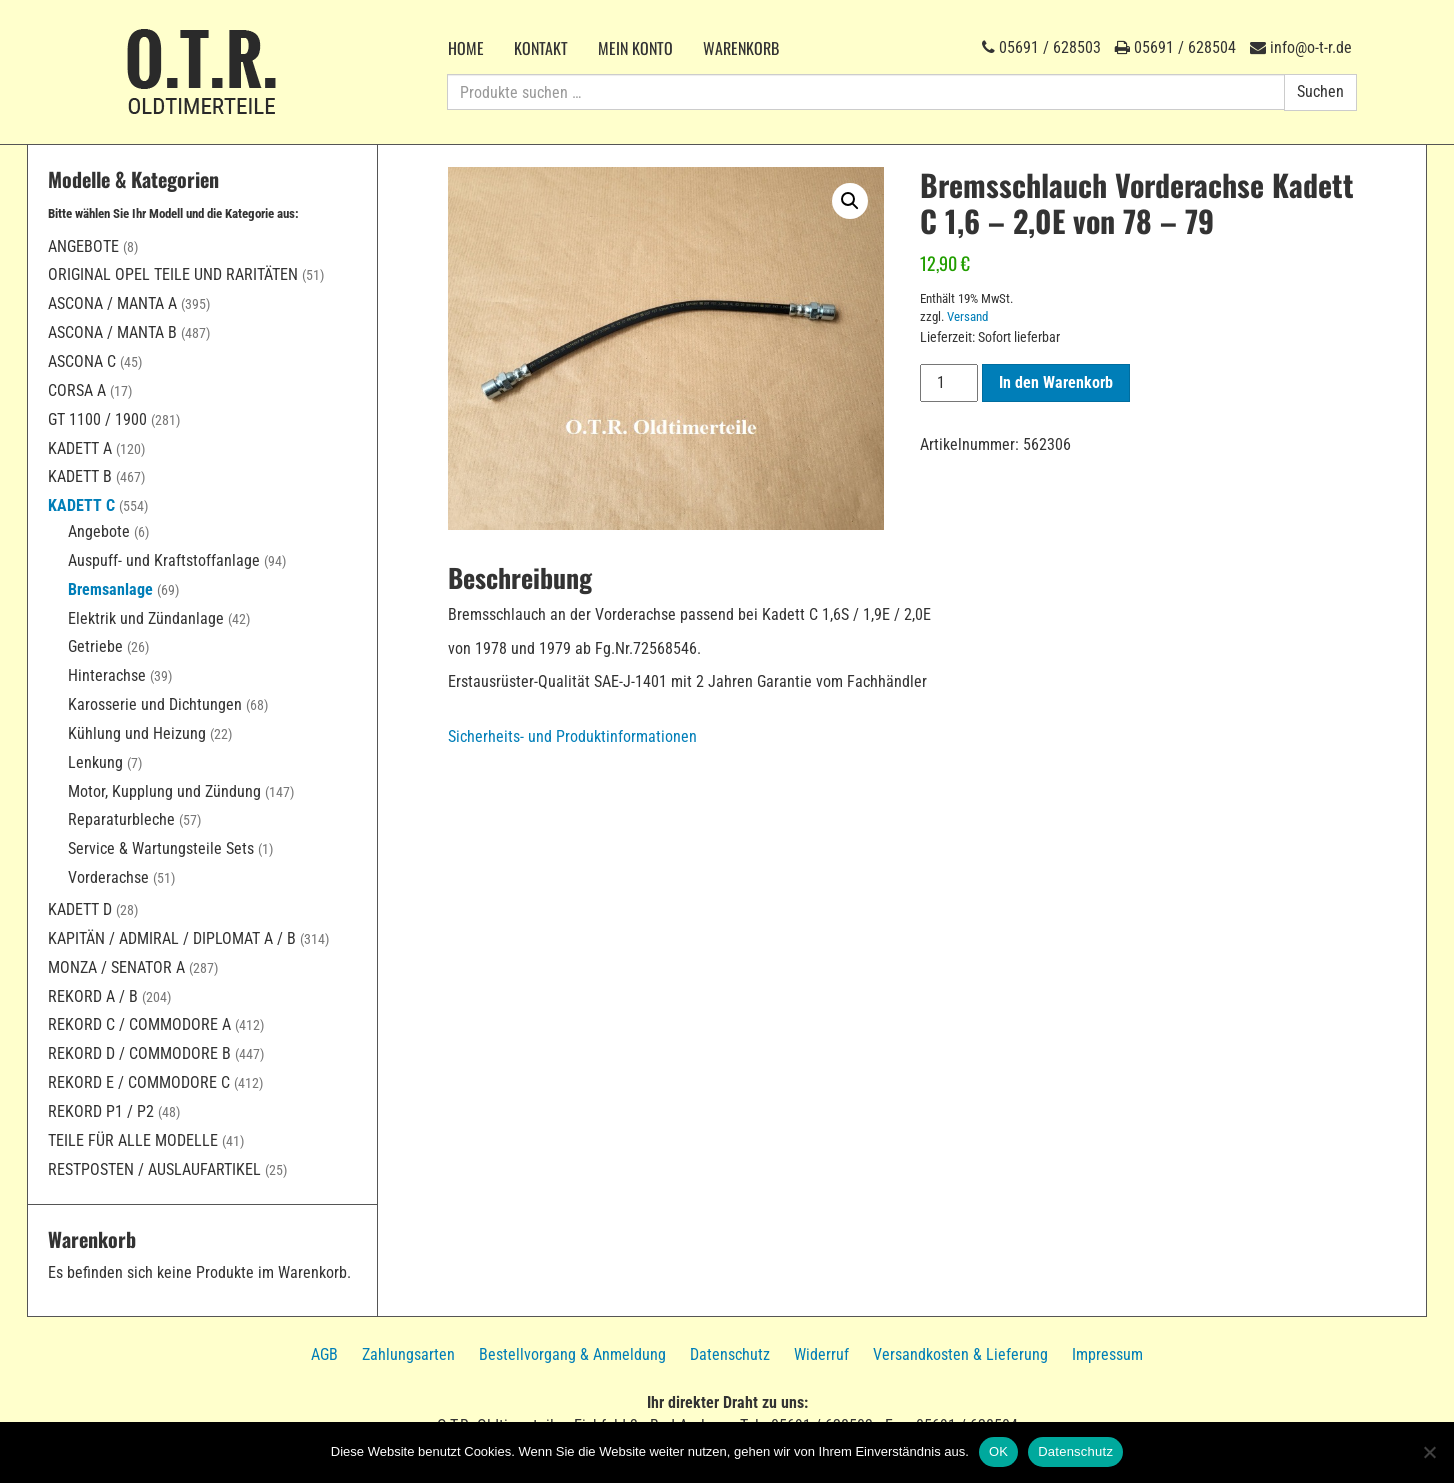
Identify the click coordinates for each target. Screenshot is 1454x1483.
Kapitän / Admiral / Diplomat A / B (172, 938)
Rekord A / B (93, 996)
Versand (967, 316)
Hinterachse (107, 675)
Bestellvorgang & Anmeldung (572, 1354)
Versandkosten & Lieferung (960, 1354)
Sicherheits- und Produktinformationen (572, 736)
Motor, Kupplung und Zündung (164, 791)
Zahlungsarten (408, 1354)
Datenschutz (730, 1354)
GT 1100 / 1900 (97, 419)
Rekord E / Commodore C (139, 1082)
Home (466, 48)
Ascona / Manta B (112, 332)
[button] (850, 201)
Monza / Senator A (116, 967)
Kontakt (541, 48)
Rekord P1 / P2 (101, 1111)
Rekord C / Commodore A (139, 1024)
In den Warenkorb (1056, 382)
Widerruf (821, 1354)
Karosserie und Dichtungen (155, 704)
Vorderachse (108, 877)
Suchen (1320, 91)
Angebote (83, 246)
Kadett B (80, 476)
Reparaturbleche (121, 819)
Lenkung (95, 762)
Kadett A (80, 448)
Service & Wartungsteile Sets (161, 848)
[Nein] (1429, 1452)
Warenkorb (741, 48)
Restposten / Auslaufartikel (154, 1169)
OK (998, 1451)
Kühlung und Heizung (137, 733)
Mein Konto (635, 48)
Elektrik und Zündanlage (146, 618)
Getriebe (95, 646)
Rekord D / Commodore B (139, 1053)
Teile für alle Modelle (133, 1140)
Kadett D (80, 909)
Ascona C (82, 361)
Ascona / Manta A (112, 303)
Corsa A (77, 390)
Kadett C (81, 505)
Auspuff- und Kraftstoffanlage (164, 560)
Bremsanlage (110, 589)
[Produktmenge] (949, 383)
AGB (324, 1354)
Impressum (1107, 1354)
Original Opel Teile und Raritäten (173, 274)
